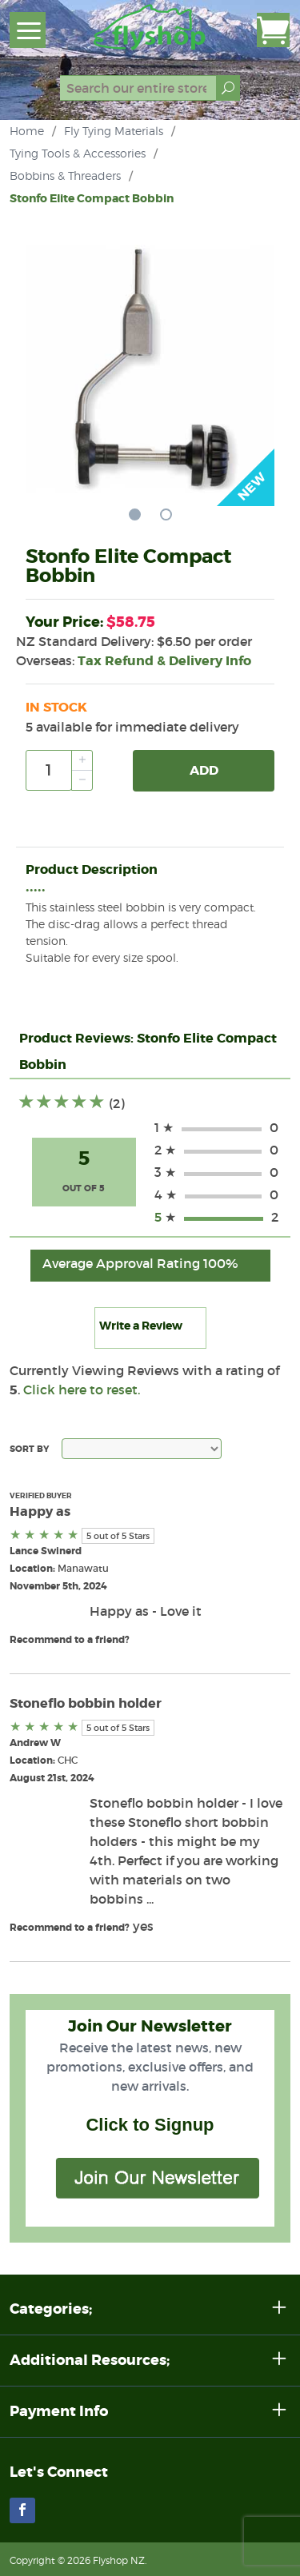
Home (27, 131)
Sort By (29, 1448)
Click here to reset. (81, 1390)
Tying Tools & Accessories (78, 153)
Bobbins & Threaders (65, 175)
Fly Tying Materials (113, 131)
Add (204, 770)
